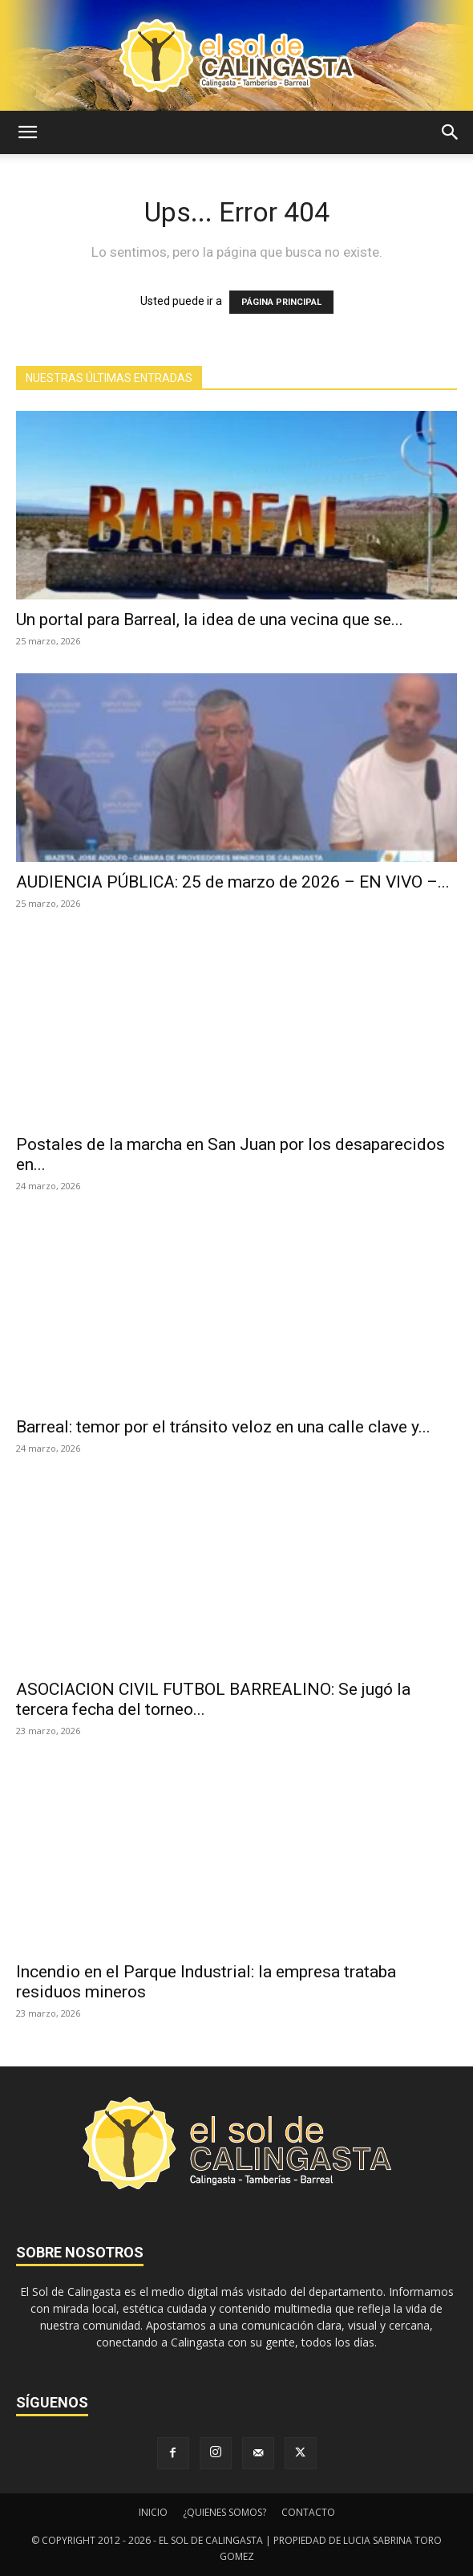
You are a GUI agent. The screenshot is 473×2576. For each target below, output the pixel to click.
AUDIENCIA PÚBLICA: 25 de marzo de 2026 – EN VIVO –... (233, 882)
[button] (27, 132)
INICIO (153, 2512)
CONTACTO (308, 2512)
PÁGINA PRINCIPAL (281, 302)
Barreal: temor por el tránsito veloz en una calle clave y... (223, 1426)
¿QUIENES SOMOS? (224, 2512)
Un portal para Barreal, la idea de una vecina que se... (209, 619)
